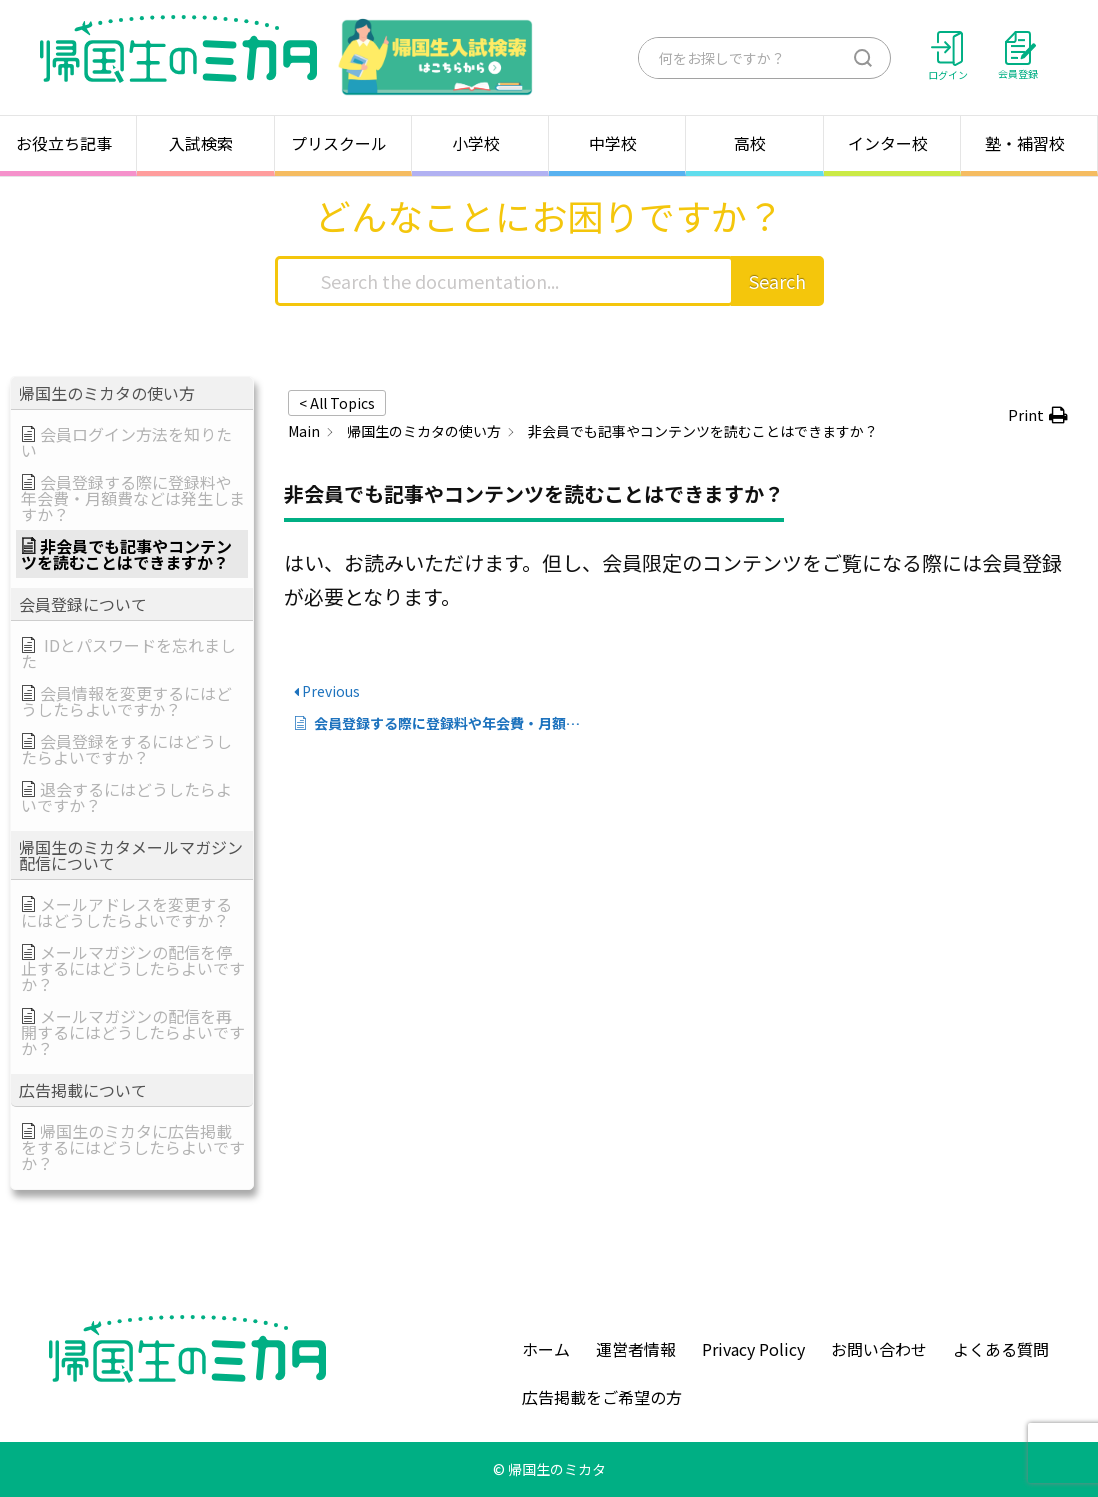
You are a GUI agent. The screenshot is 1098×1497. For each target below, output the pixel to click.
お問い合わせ (879, 1349)
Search (777, 281)
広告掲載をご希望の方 (602, 1397)
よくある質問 (1001, 1349)
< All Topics (337, 403)
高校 (754, 143)
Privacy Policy (753, 1349)
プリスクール (343, 143)
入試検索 (205, 143)
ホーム (546, 1349)
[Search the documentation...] (504, 281)
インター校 (892, 143)
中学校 (617, 143)
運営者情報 (636, 1349)
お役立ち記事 (68, 143)
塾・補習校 (1029, 143)
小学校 (480, 143)
